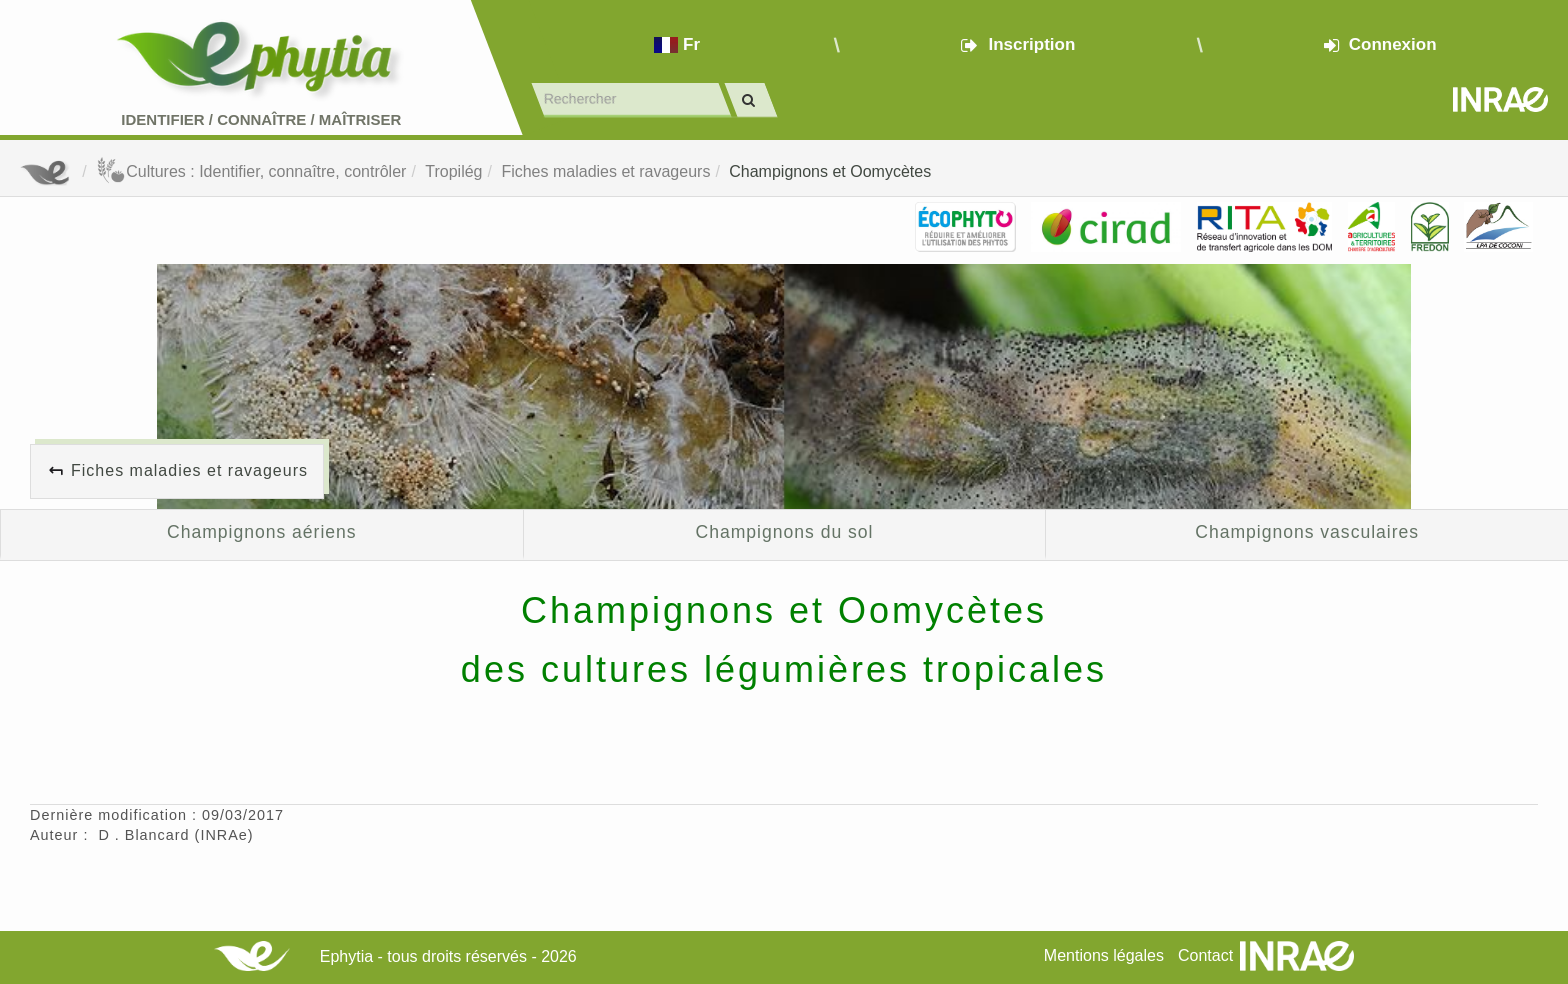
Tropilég (453, 171)
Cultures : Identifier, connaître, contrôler (251, 171)
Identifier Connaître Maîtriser (261, 119)
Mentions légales (1104, 955)
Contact (1205, 955)
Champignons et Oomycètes (830, 171)
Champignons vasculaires (1307, 532)
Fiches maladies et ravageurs (605, 171)
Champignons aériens (262, 532)
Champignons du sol (785, 532)
